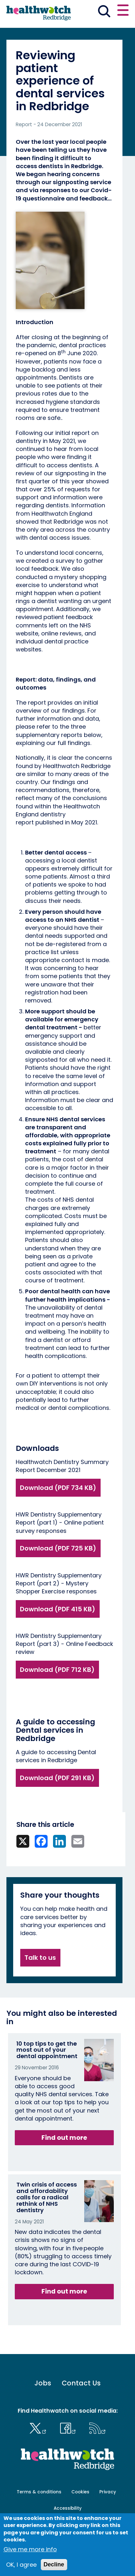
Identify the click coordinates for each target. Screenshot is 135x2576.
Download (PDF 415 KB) (57, 1609)
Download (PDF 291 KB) (57, 1777)
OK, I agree (21, 2565)
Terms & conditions (39, 2492)
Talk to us (40, 1957)
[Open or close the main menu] (123, 11)
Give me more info (30, 2549)
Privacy (107, 2492)
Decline (54, 2564)
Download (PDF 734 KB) (58, 1487)
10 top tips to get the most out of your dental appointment (46, 2050)
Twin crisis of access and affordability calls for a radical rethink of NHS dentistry (46, 2197)
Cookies (80, 2492)
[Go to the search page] (104, 12)
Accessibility (68, 2508)
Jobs (42, 2383)
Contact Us (81, 2383)
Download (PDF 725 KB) (58, 1548)
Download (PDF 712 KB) (57, 1669)
